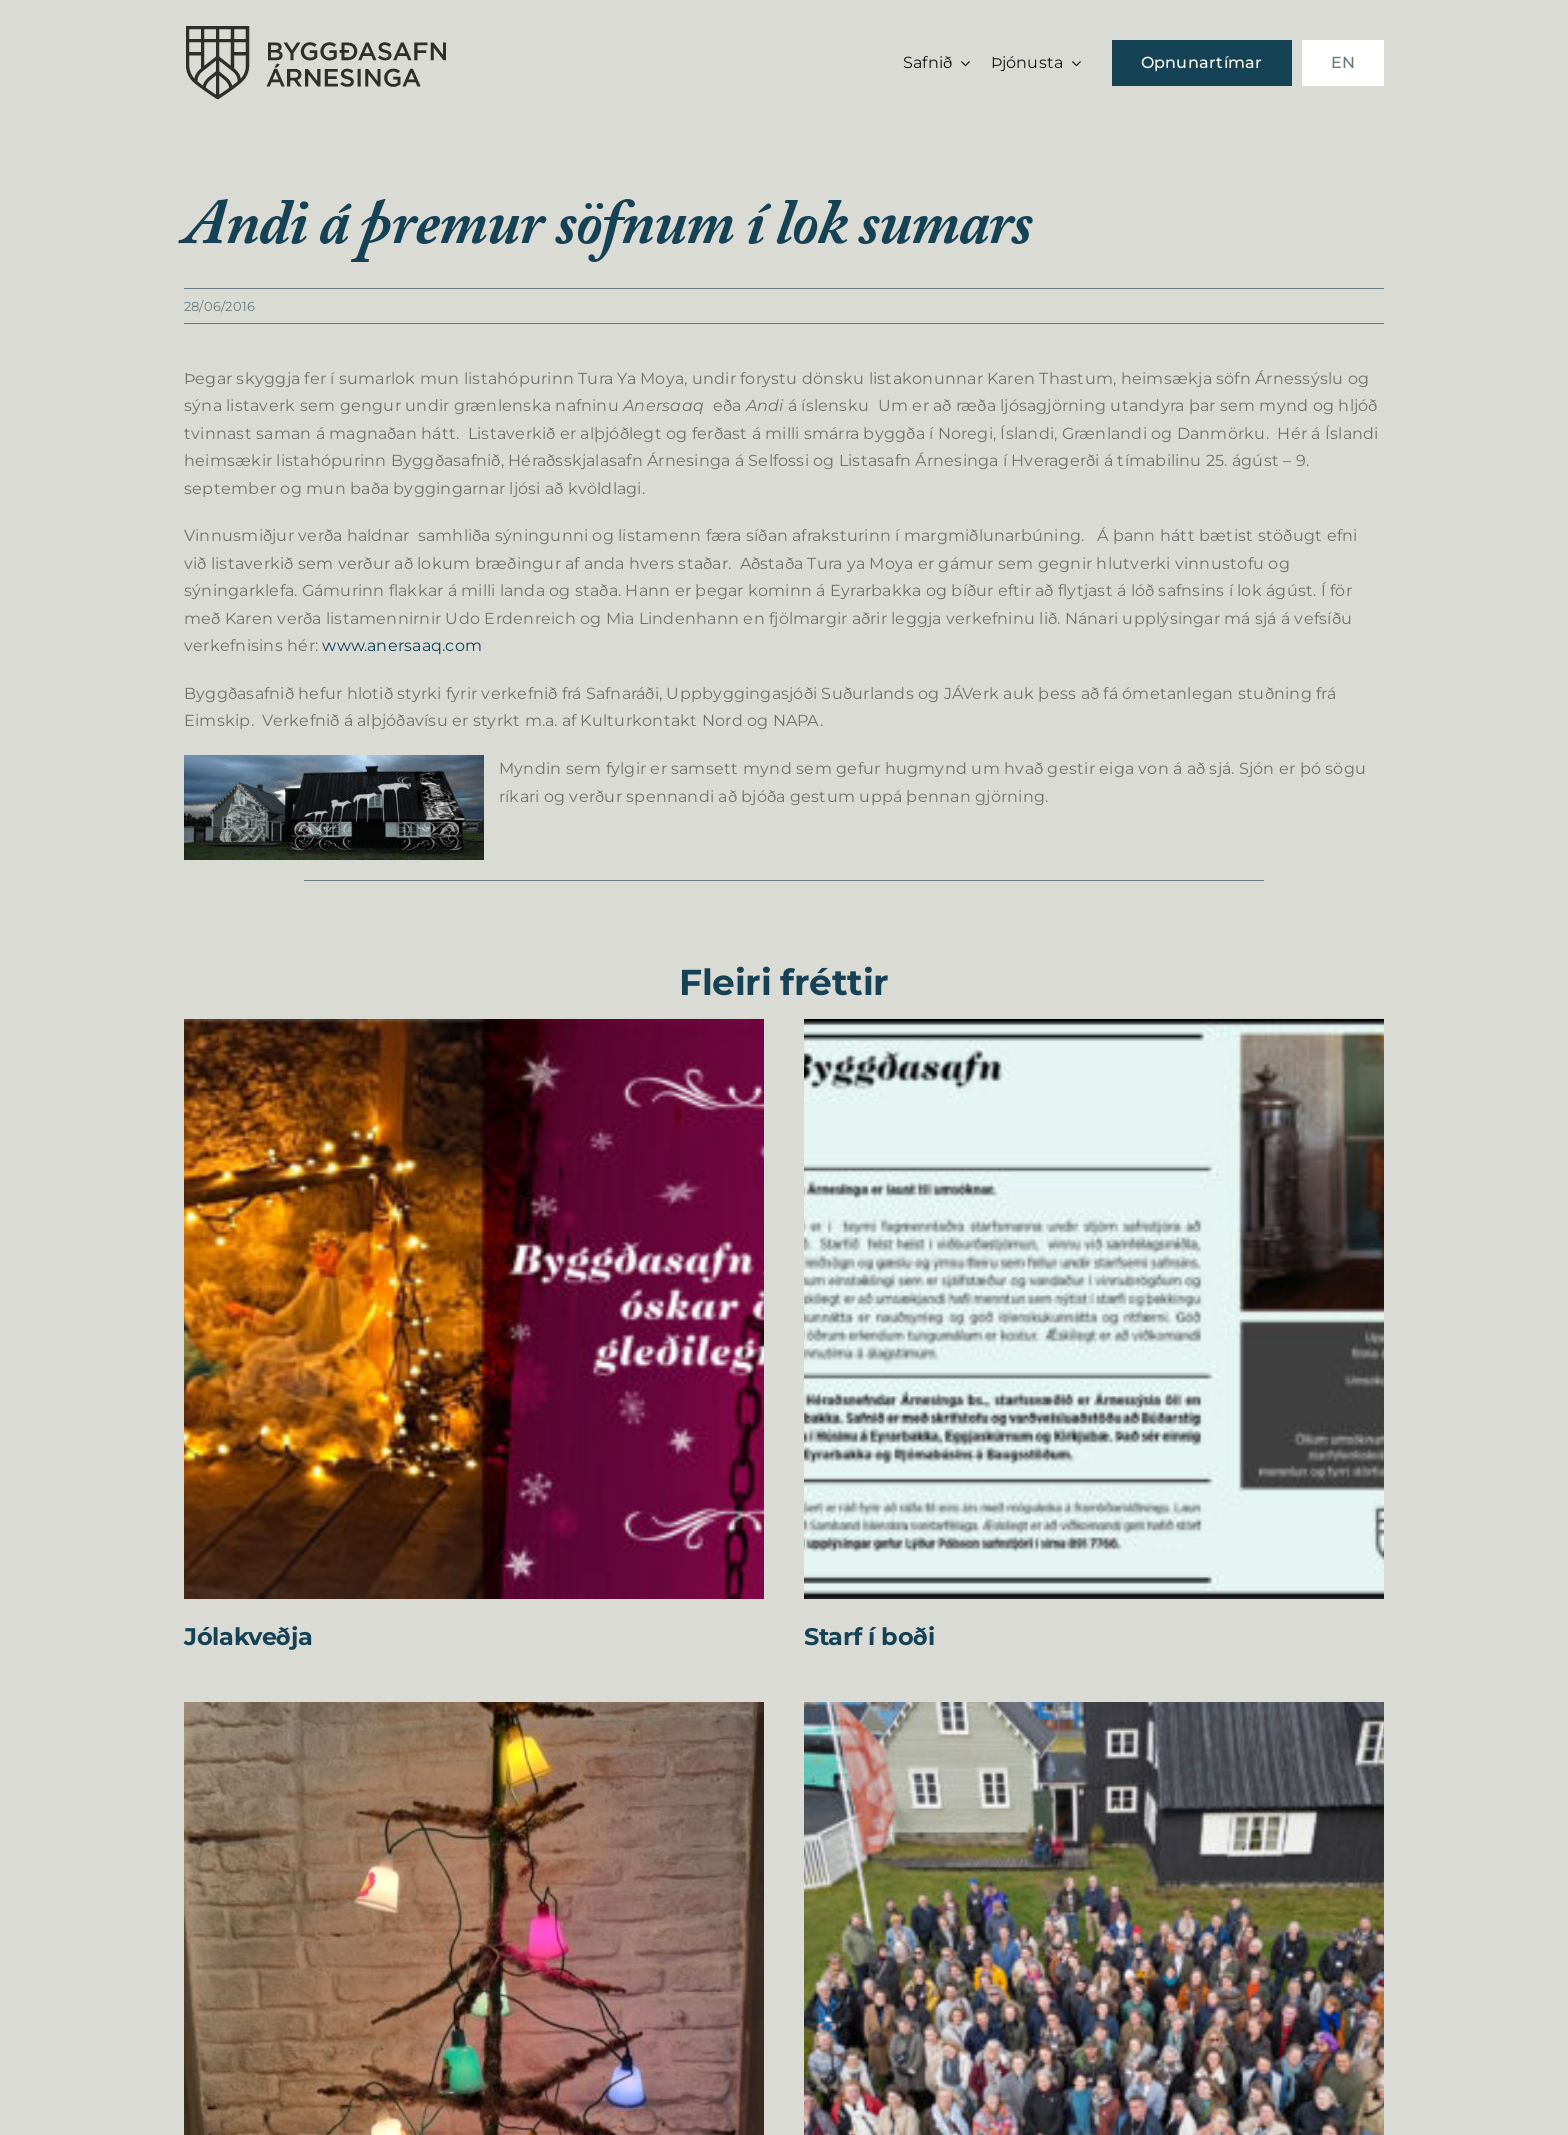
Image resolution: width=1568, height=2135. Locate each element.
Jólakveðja (248, 1636)
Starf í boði (869, 1636)
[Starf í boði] (1094, 1032)
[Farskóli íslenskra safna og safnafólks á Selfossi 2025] (1094, 1715)
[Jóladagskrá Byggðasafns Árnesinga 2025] (474, 1715)
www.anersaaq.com (402, 645)
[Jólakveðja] (474, 1032)
